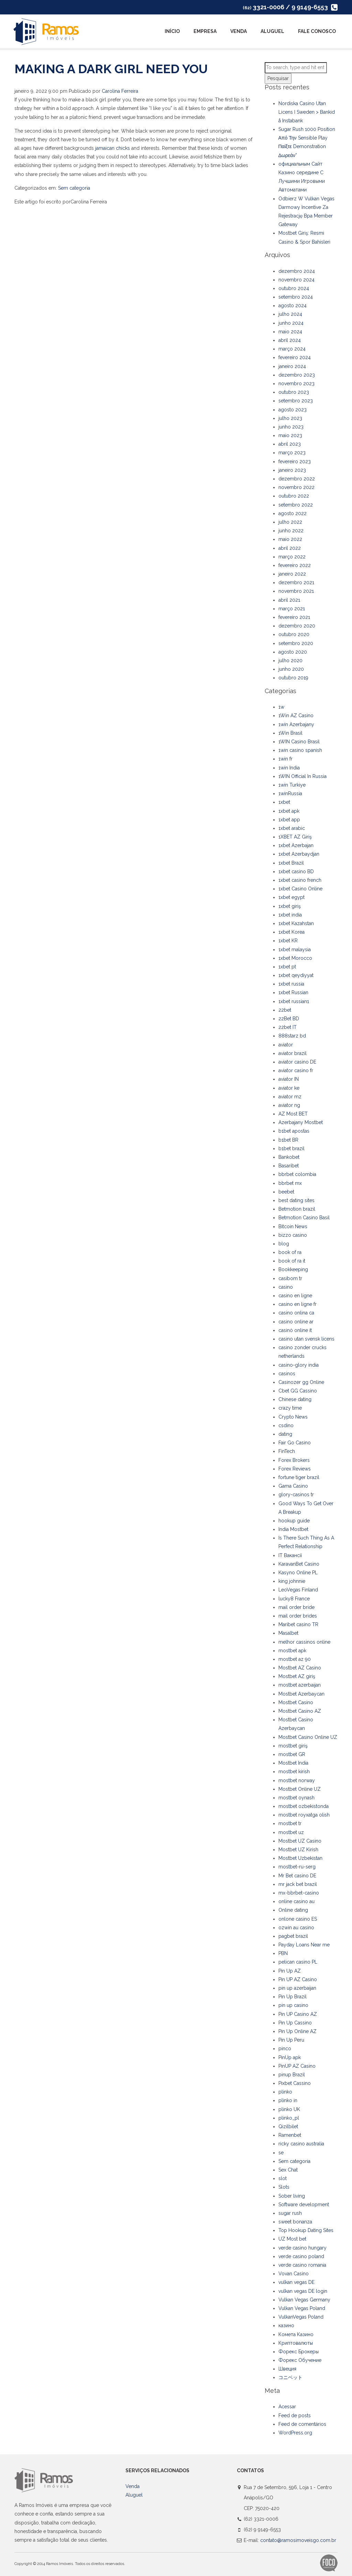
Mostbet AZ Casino (299, 1667)
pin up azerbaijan (297, 1988)
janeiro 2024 (292, 366)
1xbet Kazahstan (296, 923)
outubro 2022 (293, 496)
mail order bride (296, 1607)
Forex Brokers (294, 1460)
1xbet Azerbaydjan (298, 854)
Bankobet (288, 1157)
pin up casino (293, 2005)
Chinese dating (294, 1399)
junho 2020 (291, 669)
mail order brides (297, 1616)
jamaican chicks (112, 148)
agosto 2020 (292, 652)
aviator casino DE (297, 1062)
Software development (303, 2204)
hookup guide (294, 1520)
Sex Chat (288, 2170)
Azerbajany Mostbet (300, 1122)
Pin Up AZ (289, 1971)
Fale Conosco (317, 31)
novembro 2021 (296, 591)
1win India (289, 767)
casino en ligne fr (297, 1304)
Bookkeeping (293, 1269)
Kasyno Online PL (298, 1572)
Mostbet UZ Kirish (298, 1849)
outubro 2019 (293, 677)
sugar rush (290, 2213)
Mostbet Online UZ (299, 1789)
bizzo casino (292, 1235)
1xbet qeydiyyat (296, 975)
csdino (286, 1425)
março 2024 (292, 349)
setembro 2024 (295, 297)
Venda (238, 31)
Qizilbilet (288, 2126)
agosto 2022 (292, 513)
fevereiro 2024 (294, 357)
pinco (284, 2048)
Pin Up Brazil (292, 1996)
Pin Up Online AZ (297, 2031)
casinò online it (295, 1330)
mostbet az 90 (294, 1659)
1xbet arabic (291, 828)
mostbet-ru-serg (297, 1866)
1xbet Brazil (291, 863)
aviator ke (288, 1088)
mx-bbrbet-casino (298, 1893)
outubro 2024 (293, 288)
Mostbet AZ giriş (296, 1676)
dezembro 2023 (296, 375)
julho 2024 (290, 314)
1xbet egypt (291, 897)
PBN (283, 1953)
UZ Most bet (292, 2239)
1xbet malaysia (294, 949)
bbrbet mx (290, 1183)
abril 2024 (289, 340)
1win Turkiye (292, 785)
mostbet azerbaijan (299, 1685)
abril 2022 (289, 548)
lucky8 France (294, 1598)
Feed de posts (294, 2415)
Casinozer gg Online (301, 1382)
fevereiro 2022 (294, 565)
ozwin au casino (296, 1927)
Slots (283, 2187)
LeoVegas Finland (298, 1589)
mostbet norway (296, 1780)
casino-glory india (298, 1365)
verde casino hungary (302, 2248)
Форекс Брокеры (298, 2351)
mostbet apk (292, 1650)
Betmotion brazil (296, 1209)
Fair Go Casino (294, 1442)
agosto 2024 (292, 305)
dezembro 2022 (296, 478)
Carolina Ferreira (120, 91)
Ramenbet (289, 2135)
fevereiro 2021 (294, 617)
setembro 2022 (295, 505)
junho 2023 (291, 427)
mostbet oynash (296, 1797)
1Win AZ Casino (296, 715)
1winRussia (290, 793)
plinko (285, 2092)
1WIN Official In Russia (302, 776)
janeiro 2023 (292, 470)
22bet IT (287, 1027)
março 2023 (292, 452)
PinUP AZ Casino (297, 2066)
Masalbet (288, 1633)
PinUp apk (289, 2057)
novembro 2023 (296, 383)
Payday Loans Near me (304, 1944)
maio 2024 (290, 331)
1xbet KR (288, 940)
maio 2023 (290, 435)
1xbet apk (288, 811)
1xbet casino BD (296, 871)
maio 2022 (290, 539)
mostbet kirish (294, 1771)
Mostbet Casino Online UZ (307, 1737)
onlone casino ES (297, 1919)
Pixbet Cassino (294, 2083)
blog (283, 1243)
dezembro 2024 (296, 271)
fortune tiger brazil (298, 1477)
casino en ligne (295, 1295)
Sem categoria (74, 188)
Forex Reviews (294, 1469)
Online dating (293, 1910)
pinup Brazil (291, 2074)
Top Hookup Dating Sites (305, 2230)
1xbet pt (287, 966)
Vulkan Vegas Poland (301, 2308)
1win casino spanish (300, 750)
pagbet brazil (293, 1936)
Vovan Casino (293, 2273)
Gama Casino (293, 1486)
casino (285, 1287)
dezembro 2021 (296, 582)
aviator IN (288, 1079)
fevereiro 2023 (294, 461)
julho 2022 (290, 522)
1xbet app (289, 819)
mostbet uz (291, 1832)
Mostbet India (293, 1763)
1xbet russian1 (293, 1001)
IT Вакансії (290, 1555)
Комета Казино (296, 2334)
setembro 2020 (295, 643)
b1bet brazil (291, 1148)
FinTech (286, 1451)
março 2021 (291, 608)
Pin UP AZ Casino (297, 1979)
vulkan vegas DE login (302, 2291)
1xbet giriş (289, 906)
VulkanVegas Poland (300, 2317)
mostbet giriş (293, 1745)
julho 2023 (290, 418)
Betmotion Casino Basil (304, 1217)
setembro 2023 (295, 400)
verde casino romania (302, 2265)
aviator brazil (292, 1053)
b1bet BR (288, 1140)
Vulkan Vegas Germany (304, 2299)
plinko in (287, 2100)
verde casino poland (301, 2256)
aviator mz (289, 1096)
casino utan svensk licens (306, 1339)
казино (286, 2325)
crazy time (290, 1408)
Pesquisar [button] (278, 78)
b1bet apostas (293, 1131)
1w (281, 707)
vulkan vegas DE (296, 2282)
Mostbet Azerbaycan (301, 1694)
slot (282, 2178)
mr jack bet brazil (297, 1884)
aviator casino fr (295, 1070)
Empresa (205, 31)
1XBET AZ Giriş (295, 837)
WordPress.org (295, 2432)
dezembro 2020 (296, 626)
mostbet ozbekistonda (303, 1806)
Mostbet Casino (295, 1702)
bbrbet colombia (297, 1174)
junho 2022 (291, 530)
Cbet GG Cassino (297, 1391)
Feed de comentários (302, 2424)
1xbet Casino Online (300, 888)
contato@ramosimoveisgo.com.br (298, 2540)
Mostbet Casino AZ (299, 1711)
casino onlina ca (296, 1312)
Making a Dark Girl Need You (111, 69)
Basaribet (288, 1165)
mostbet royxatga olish (304, 1815)
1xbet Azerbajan (296, 845)
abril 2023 (289, 444)
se (281, 2152)
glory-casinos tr (296, 1494)
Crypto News (293, 1417)
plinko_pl (288, 2118)
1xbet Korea (291, 932)
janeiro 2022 (292, 574)
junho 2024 (291, 323)
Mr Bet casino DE (297, 1875)
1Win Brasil (290, 733)
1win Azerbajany (296, 724)
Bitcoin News (292, 1226)
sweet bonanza (295, 2221)
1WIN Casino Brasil (299, 741)
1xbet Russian (293, 992)
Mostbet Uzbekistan (300, 1858)
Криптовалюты (295, 2343)
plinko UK (289, 2109)
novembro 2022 (296, 487)
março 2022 (292, 556)
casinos (286, 1373)
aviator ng (289, 1105)
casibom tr (290, 1278)
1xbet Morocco (295, 958)
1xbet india (290, 915)
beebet (286, 1192)
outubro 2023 (293, 392)
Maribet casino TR (298, 1624)
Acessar (287, 2406)
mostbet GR (291, 1754)
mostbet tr (289, 1823)
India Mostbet (293, 1529)
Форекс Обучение (299, 2360)
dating (285, 1434)
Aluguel (272, 31)
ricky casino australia (301, 2143)
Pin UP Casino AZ (297, 2014)
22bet (284, 1010)
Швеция (287, 2369)
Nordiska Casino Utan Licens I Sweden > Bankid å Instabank (306, 112)
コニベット (290, 2377)
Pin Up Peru (291, 2040)
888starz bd (292, 1036)
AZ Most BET (293, 1114)
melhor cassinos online (304, 1642)
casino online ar (296, 1321)
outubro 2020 (293, 634)
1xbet (284, 802)
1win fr (285, 759)
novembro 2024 (296, 279)
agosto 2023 (292, 409)
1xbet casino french (299, 880)
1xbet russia (291, 984)
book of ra (289, 1252)
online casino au (296, 1901)
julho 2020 (290, 660)
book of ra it (291, 1261)
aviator (285, 1044)
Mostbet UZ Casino (299, 1841)
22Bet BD (288, 1018)
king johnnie (291, 1581)
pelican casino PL (297, 1962)
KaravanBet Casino (298, 1564)
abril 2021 (289, 600)
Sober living (291, 2196)
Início (172, 31)
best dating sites (296, 1200)
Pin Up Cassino (295, 2022)
